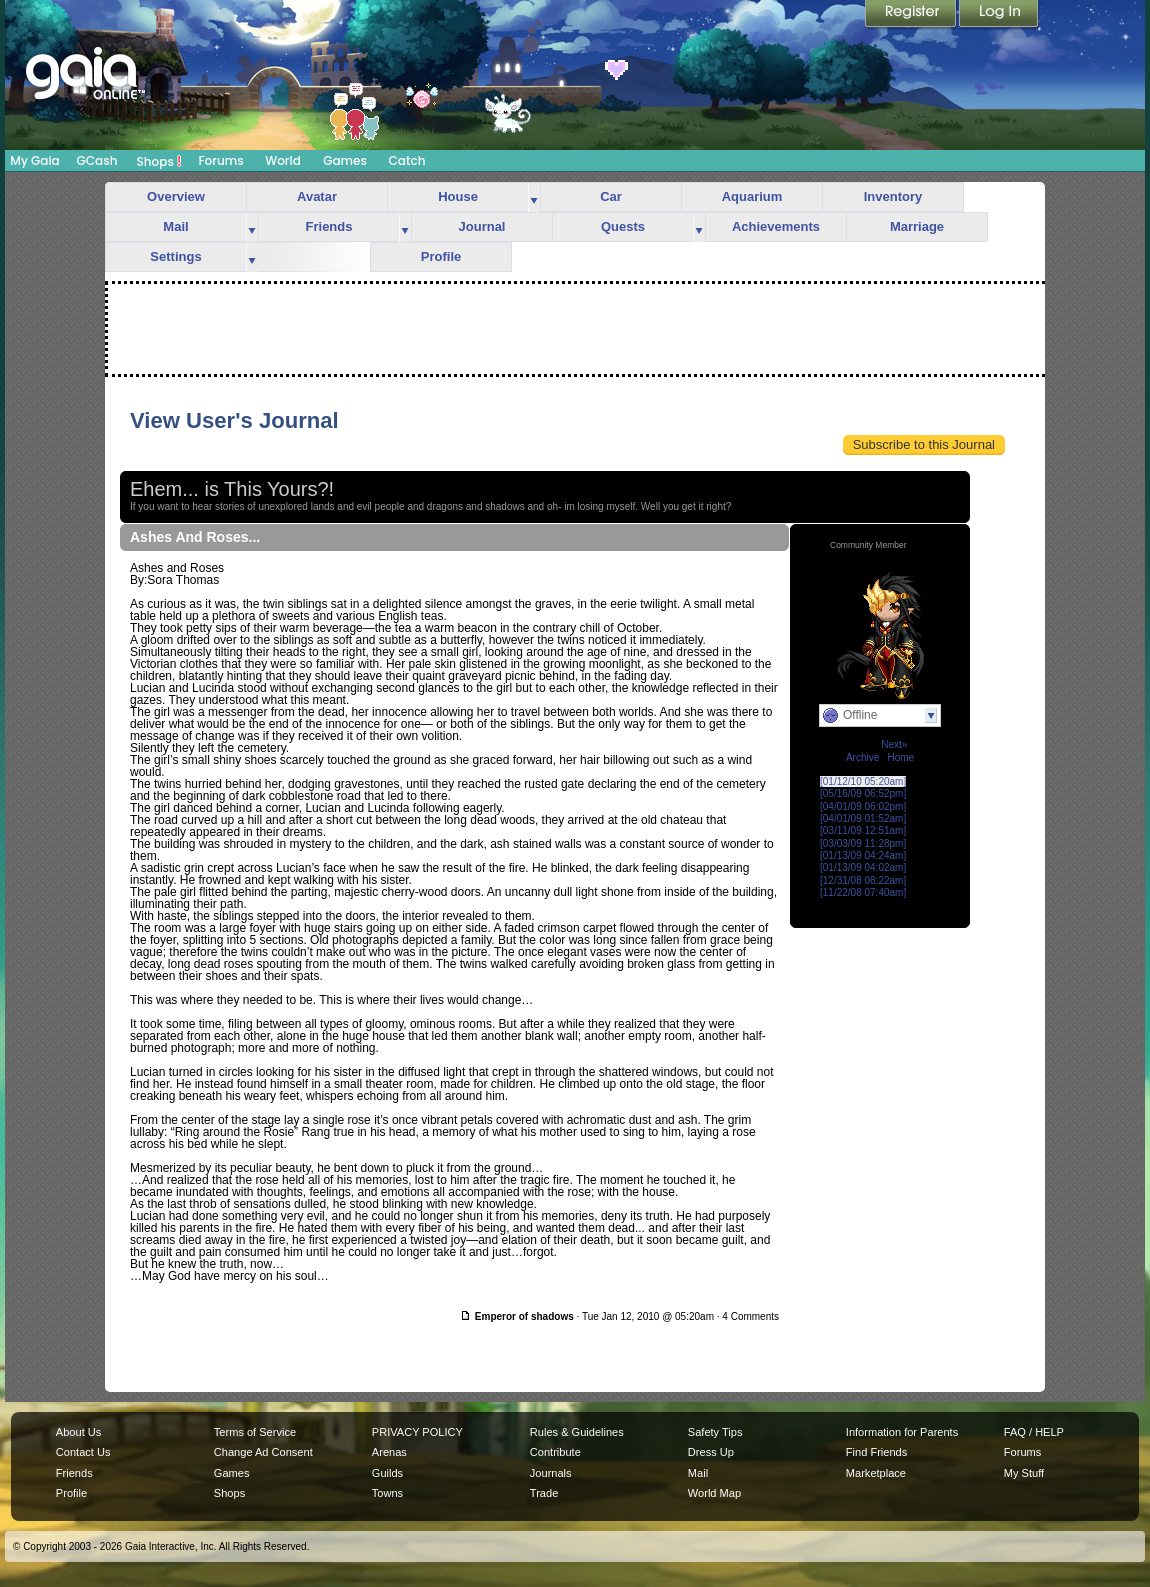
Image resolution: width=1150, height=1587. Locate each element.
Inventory (893, 196)
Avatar (317, 196)
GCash (97, 160)
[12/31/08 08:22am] (863, 880)
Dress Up (711, 1452)
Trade (544, 1493)
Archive (862, 757)
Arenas (389, 1452)
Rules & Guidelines (577, 1432)
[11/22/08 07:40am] (863, 892)
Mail (175, 226)
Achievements (776, 226)
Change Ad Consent (263, 1452)
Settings (175, 256)
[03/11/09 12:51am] (863, 830)
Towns (387, 1493)
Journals (551, 1473)
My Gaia (34, 160)
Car (611, 196)
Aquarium (752, 196)
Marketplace (876, 1473)
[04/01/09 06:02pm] (863, 806)
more (534, 197)
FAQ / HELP (1034, 1432)
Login (999, 15)
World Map (714, 1493)
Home (900, 757)
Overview (176, 196)
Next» (894, 744)
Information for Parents (902, 1432)
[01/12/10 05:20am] (863, 781)
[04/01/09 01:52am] (863, 818)
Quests (623, 226)
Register (912, 15)
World (283, 160)
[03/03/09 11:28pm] (863, 843)
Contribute (555, 1452)
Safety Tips (715, 1432)
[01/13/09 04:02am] (863, 867)
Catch (407, 160)
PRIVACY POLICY (417, 1432)
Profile (441, 256)
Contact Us (83, 1452)
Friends (329, 226)
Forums (220, 160)
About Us (78, 1432)
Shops (159, 161)
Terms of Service (255, 1432)
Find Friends (876, 1452)
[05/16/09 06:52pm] (863, 793)
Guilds (387, 1473)
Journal (482, 226)
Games (345, 160)
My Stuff (1024, 1473)
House (458, 196)
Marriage (917, 226)
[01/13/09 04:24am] (863, 855)
